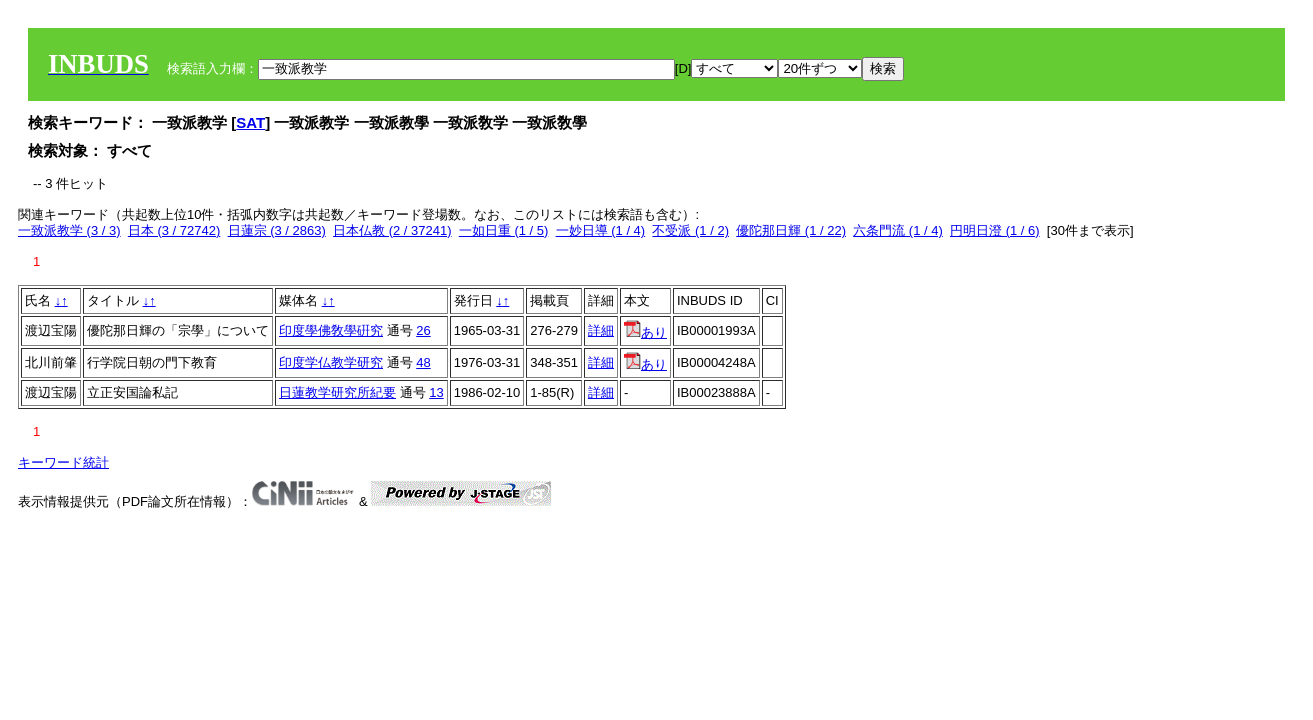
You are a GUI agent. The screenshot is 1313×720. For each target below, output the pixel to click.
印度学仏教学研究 (331, 362)
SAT (250, 122)
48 (423, 362)
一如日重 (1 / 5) (504, 230)
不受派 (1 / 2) (690, 230)
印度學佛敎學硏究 (331, 330)
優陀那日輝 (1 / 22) (791, 230)
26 (423, 330)
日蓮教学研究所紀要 (337, 392)
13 (436, 392)
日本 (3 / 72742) (174, 230)
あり (645, 332)
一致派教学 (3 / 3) (69, 230)
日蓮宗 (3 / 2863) (277, 230)
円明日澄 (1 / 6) (995, 230)
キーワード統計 (63, 462)
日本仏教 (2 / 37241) (392, 230)
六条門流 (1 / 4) (898, 230)
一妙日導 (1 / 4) (601, 230)
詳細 (601, 330)
